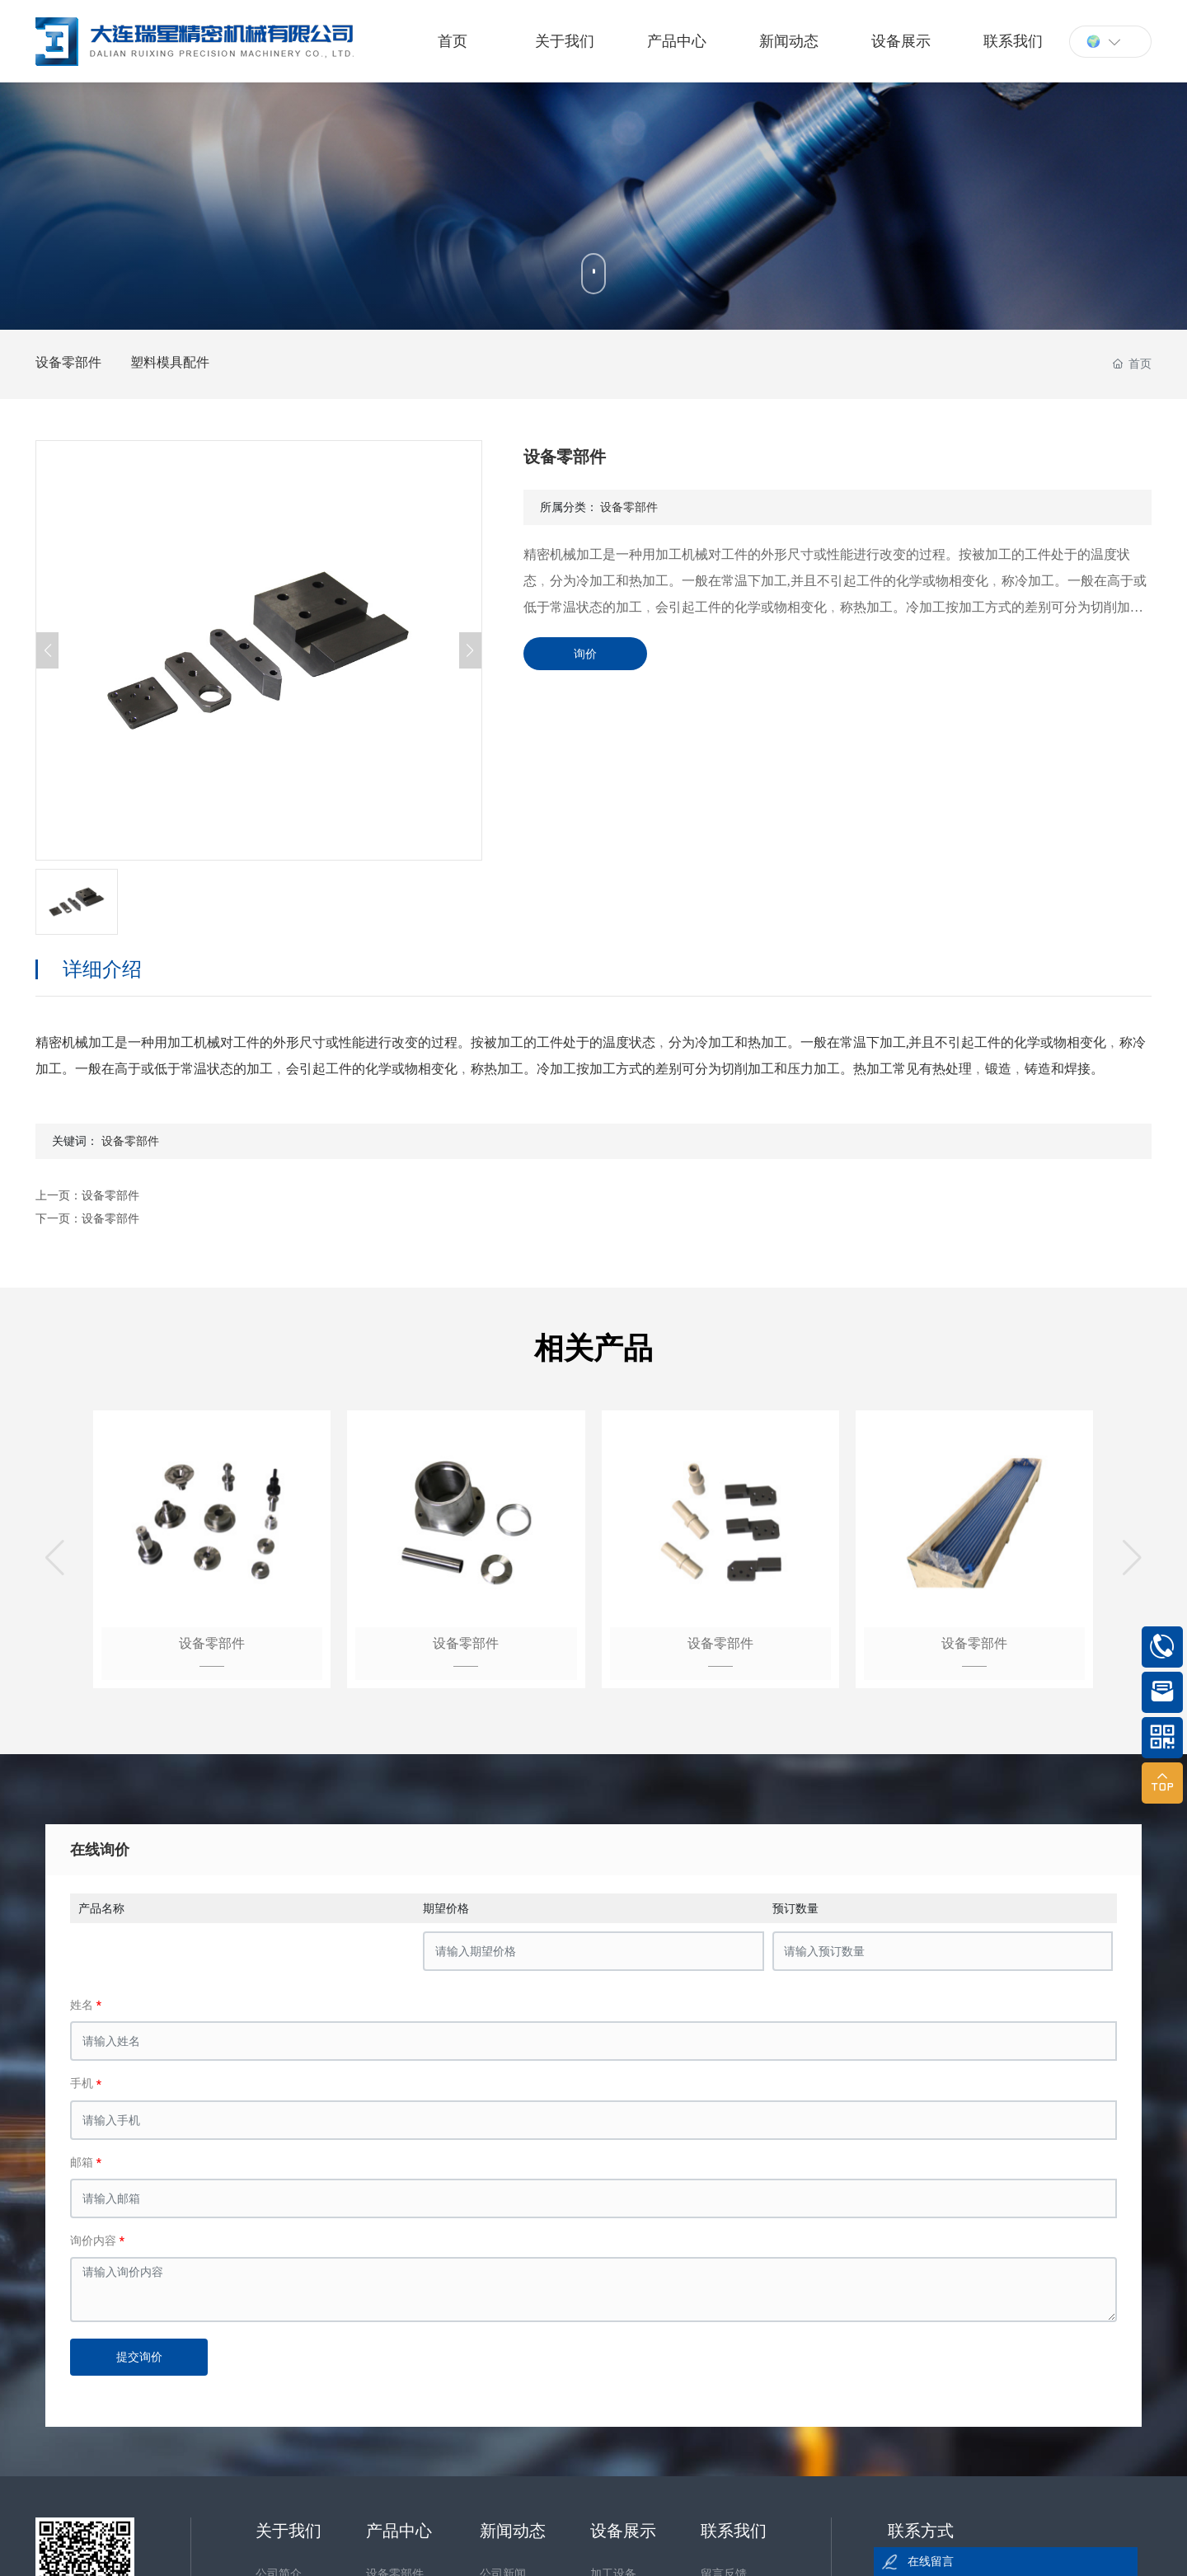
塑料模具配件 (169, 362)
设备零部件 (68, 362)
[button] (55, 1558)
